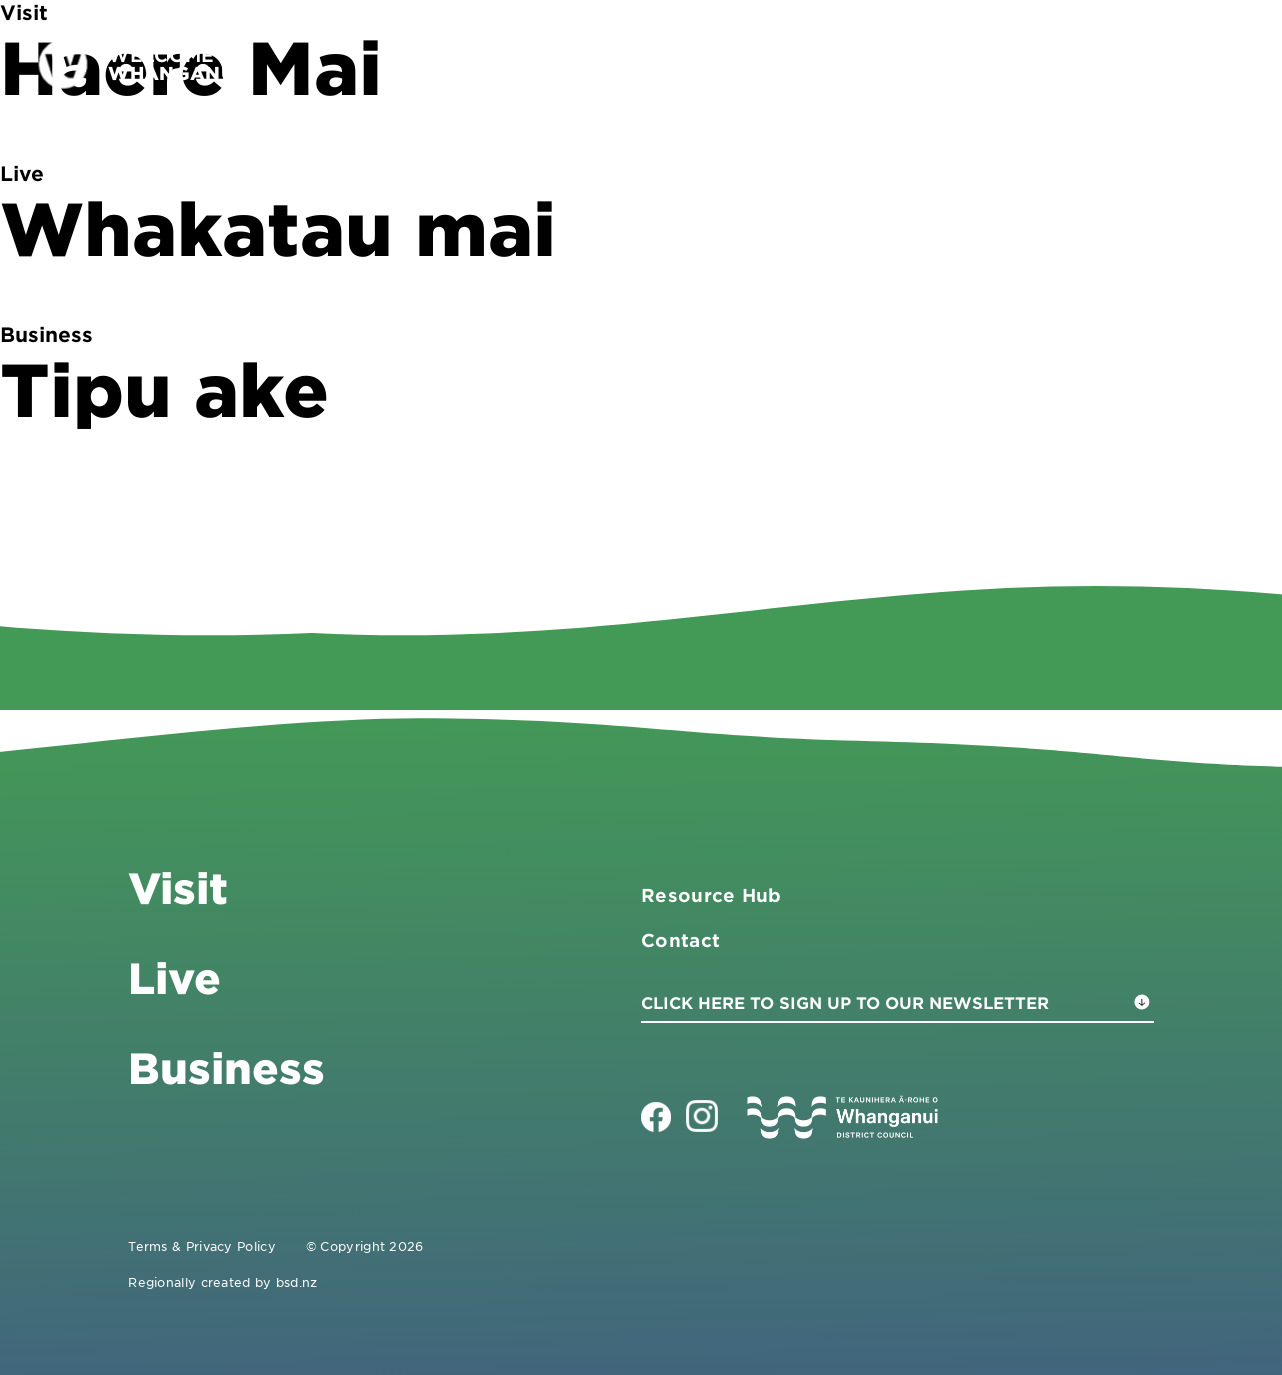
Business (929, 63)
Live (1043, 63)
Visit (814, 63)
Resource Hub (711, 895)
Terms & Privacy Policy (202, 1246)
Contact (1145, 63)
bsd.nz (297, 1282)
